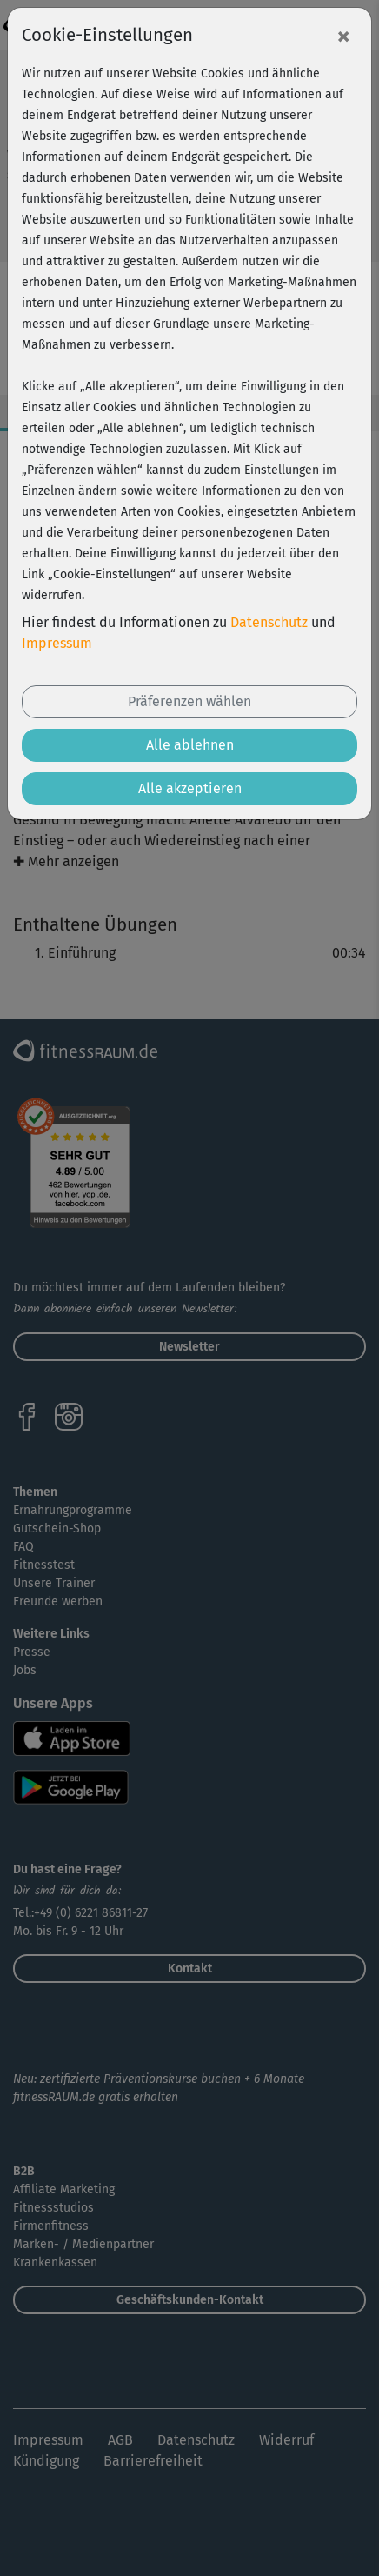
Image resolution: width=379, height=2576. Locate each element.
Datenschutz (269, 622)
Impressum (57, 643)
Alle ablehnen (190, 745)
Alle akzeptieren (190, 788)
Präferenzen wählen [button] (189, 701)
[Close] (343, 36)
